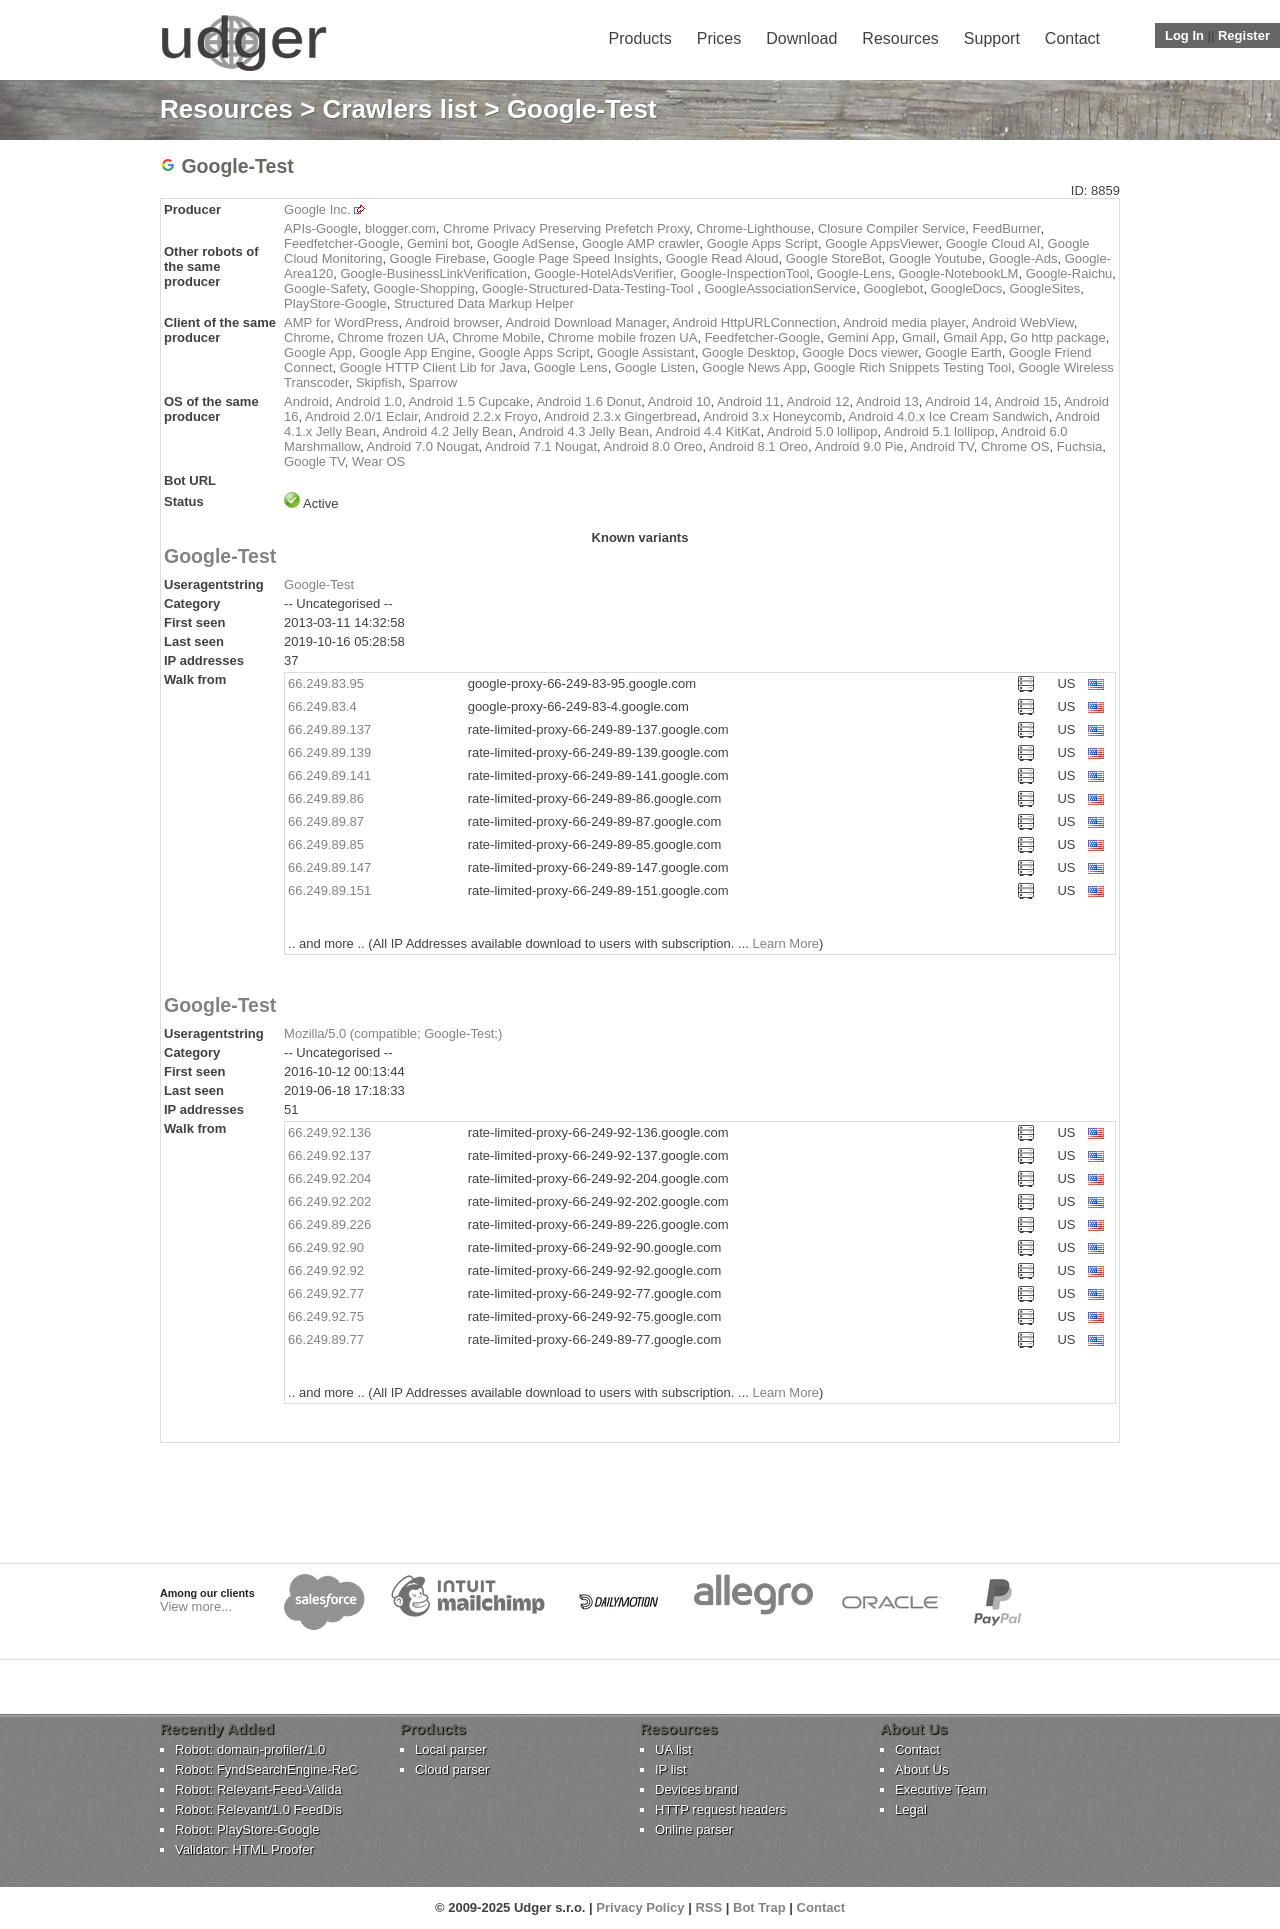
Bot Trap (759, 1907)
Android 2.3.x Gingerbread (620, 416)
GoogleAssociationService (780, 288)
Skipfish (379, 382)
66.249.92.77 (326, 1293)
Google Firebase (438, 258)
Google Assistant (646, 352)
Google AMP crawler (641, 243)
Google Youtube (935, 258)
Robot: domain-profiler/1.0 (250, 1749)
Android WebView (1023, 322)
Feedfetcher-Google (342, 243)
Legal (911, 1809)
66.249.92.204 (329, 1178)
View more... (196, 1606)
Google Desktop (748, 352)
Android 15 (1026, 401)
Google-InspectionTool (744, 273)
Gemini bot (438, 243)
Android (306, 401)
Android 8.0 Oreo (653, 446)
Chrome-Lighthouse (753, 228)
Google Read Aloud (722, 258)
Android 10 (679, 401)
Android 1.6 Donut (588, 401)
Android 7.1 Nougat (541, 446)
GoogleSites (1044, 288)
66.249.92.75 (326, 1316)
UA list (673, 1749)
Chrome (307, 337)
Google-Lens (854, 273)
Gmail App (973, 337)
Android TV (942, 446)
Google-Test (220, 556)
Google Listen (655, 367)
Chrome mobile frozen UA (623, 337)
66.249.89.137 (329, 729)
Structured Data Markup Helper (484, 303)
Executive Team (941, 1789)
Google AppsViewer (881, 243)
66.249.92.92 (326, 1270)
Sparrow (433, 382)
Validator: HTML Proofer (244, 1849)
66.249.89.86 (326, 798)
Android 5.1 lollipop (939, 431)
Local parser (451, 1749)
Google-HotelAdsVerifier (603, 273)
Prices (719, 38)
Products (640, 38)
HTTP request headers (720, 1809)
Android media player (904, 322)
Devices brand (696, 1789)
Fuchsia (1080, 446)
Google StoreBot (834, 258)
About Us (921, 1769)
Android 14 (956, 401)
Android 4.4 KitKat (708, 431)
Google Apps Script (762, 243)
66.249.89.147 (329, 867)
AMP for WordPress (341, 322)
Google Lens (571, 367)
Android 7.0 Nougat (422, 446)
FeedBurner (1007, 228)
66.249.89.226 (329, 1224)
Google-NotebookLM (958, 273)
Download (801, 38)
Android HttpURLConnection (754, 322)
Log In (1184, 35)
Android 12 (818, 401)
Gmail (919, 337)
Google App (318, 352)
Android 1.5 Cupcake (468, 401)
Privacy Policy (640, 1907)
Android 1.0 (368, 401)
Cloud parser (452, 1769)
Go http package (1057, 337)
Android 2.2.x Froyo (480, 416)
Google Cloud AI (993, 243)
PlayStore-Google (335, 303)
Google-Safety (325, 288)
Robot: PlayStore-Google (247, 1829)
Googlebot (893, 288)
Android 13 (887, 401)
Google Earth (963, 352)
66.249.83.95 (326, 683)
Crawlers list (400, 109)
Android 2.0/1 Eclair (361, 416)
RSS (708, 1907)
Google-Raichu (1069, 273)
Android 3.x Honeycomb (772, 416)
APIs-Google (321, 228)
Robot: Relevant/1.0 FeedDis (258, 1809)
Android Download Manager (585, 322)
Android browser (452, 322)
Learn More (785, 943)
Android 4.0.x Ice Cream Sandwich (949, 416)
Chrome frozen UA (392, 337)
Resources (900, 38)
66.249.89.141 (329, 775)
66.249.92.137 (329, 1155)
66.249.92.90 (326, 1247)
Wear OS (378, 461)
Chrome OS (1015, 446)
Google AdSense (526, 243)
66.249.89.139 (329, 752)
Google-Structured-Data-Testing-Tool (589, 288)
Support (992, 38)
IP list (671, 1769)
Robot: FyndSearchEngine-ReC (266, 1769)
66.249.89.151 (329, 890)
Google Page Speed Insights (576, 258)
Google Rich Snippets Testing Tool (913, 367)
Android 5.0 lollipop (822, 431)
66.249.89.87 (326, 821)
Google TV (314, 461)
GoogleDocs (967, 288)
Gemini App (861, 337)
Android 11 (748, 401)
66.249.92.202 (329, 1201)
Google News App (754, 367)
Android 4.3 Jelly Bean (584, 431)
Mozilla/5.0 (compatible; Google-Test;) (393, 1033)
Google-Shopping (423, 288)
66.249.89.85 (326, 844)
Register (1244, 35)
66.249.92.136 (329, 1132)
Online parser (694, 1829)
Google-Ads (1023, 258)
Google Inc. (317, 209)
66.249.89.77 (326, 1339)
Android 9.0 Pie (859, 446)
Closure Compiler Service (891, 228)
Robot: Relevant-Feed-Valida (258, 1789)
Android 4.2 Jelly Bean (447, 431)
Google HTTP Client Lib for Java (433, 367)
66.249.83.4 (322, 706)
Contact (1072, 38)
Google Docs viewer (860, 352)
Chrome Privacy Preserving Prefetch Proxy (566, 228)
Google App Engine (415, 352)
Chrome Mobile (496, 337)
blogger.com (400, 228)
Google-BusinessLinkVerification (433, 273)
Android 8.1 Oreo (758, 446)
